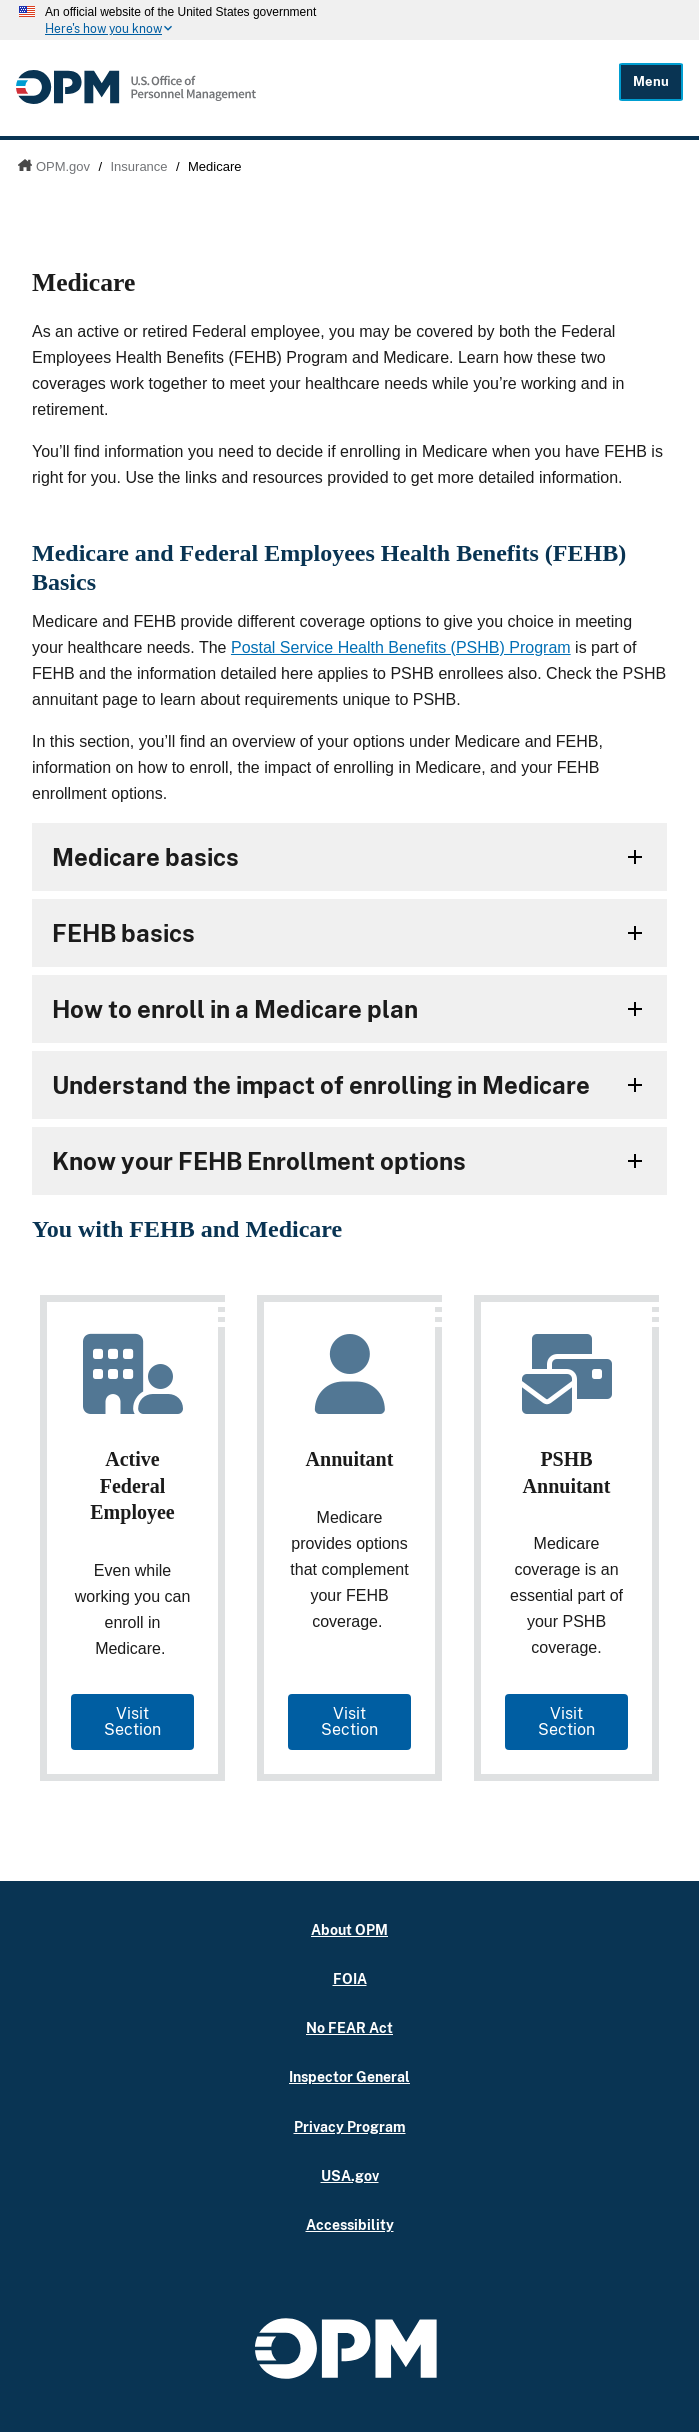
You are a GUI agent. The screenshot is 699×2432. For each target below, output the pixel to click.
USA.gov (350, 2175)
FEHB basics (123, 933)
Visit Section (132, 1721)
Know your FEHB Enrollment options (259, 1161)
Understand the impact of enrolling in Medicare (321, 1085)
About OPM (349, 1929)
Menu (651, 81)
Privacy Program (350, 2126)
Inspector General (349, 2076)
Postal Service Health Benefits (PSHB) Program (401, 647)
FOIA (350, 1978)
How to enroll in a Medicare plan (235, 1009)
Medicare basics (145, 857)
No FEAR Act (349, 2027)
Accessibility (350, 2224)
